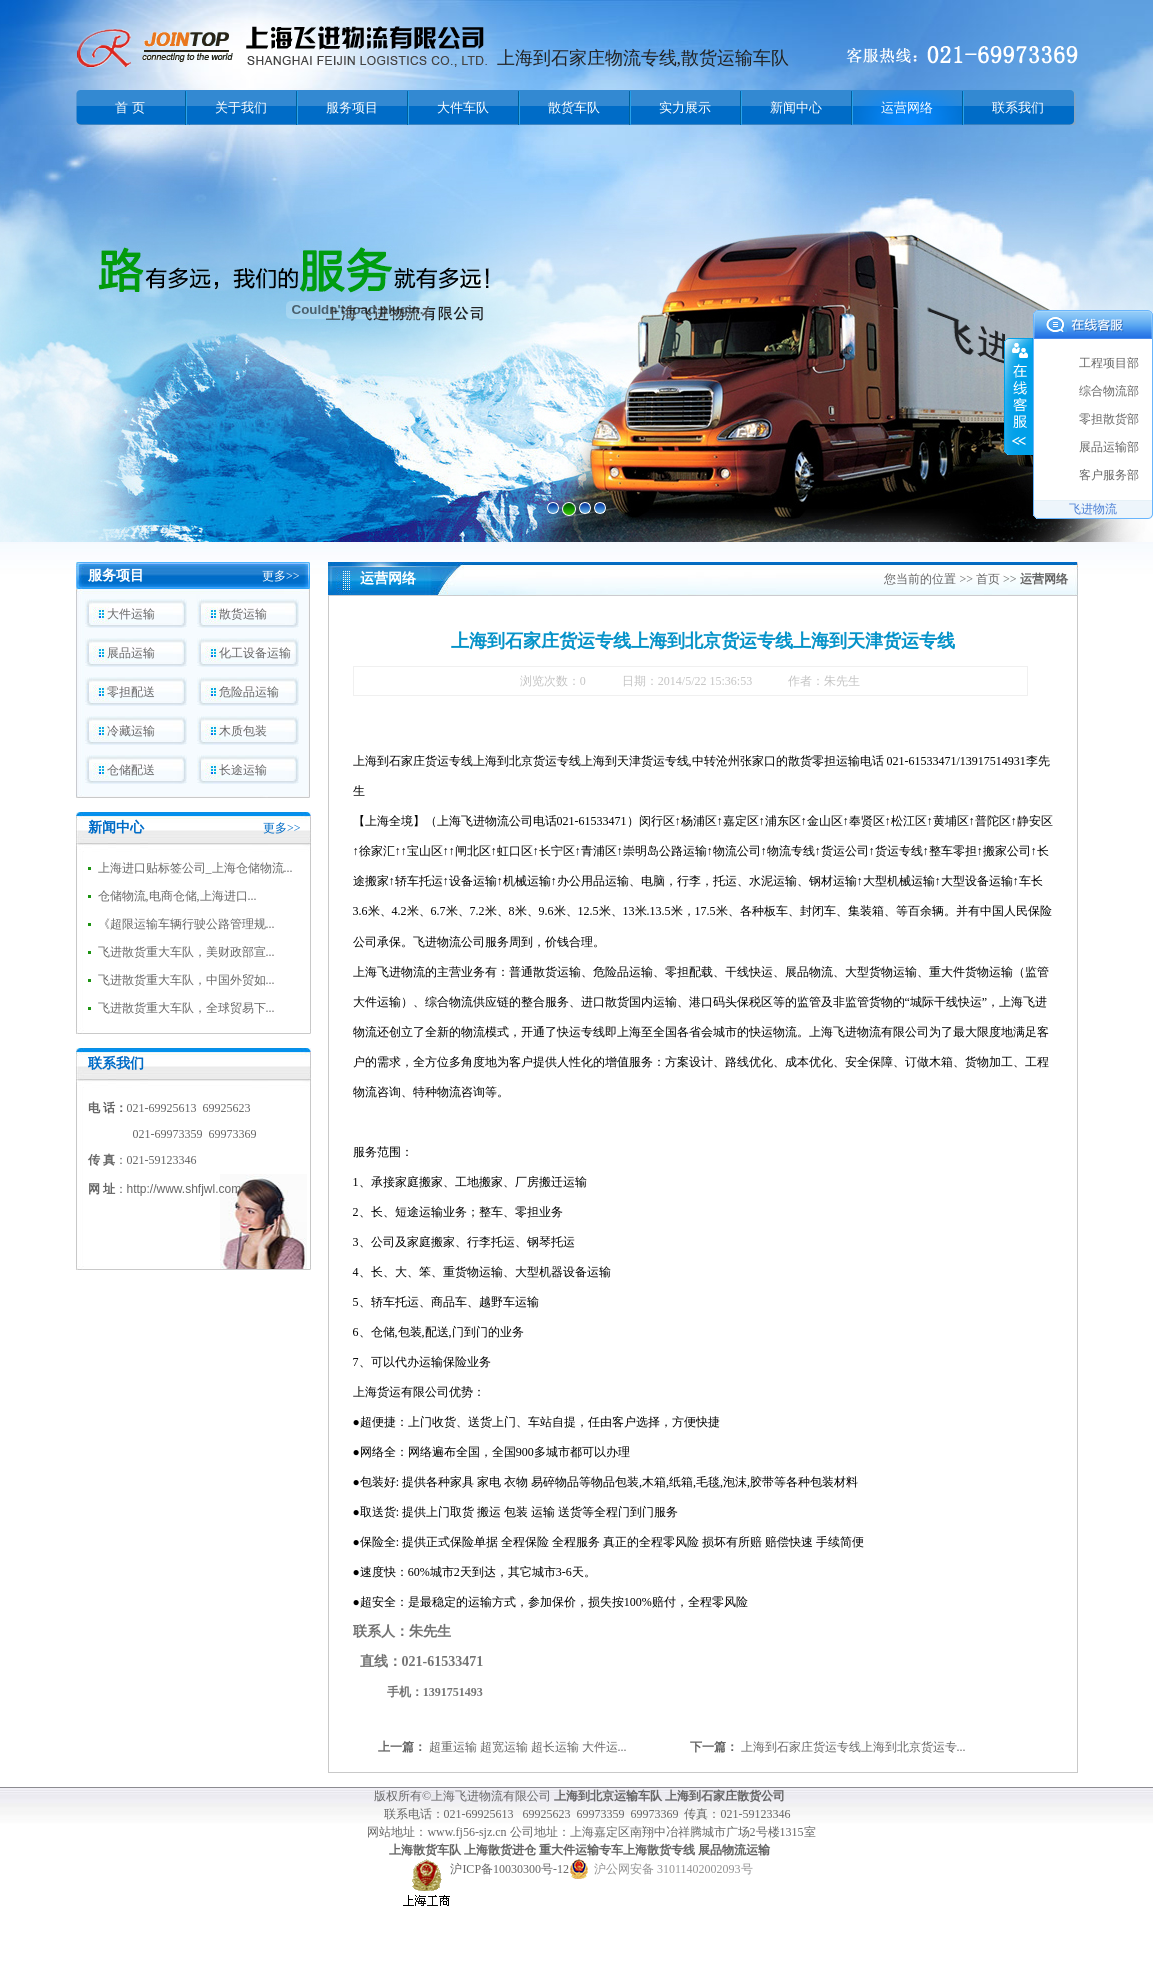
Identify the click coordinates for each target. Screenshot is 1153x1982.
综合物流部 (1109, 391)
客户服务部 (1109, 475)
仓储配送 (131, 770)
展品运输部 (1109, 447)
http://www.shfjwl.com (184, 1189)
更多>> (281, 576)
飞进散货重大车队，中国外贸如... (186, 980)
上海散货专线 (659, 1850)
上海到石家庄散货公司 (725, 1796)
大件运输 (131, 614)
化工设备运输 (255, 653)
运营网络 (907, 107)
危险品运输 (249, 692)
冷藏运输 (131, 731)
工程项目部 (1109, 363)
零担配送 (131, 692)
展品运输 (131, 653)
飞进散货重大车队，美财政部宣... (186, 952)
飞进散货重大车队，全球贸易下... (186, 1008)
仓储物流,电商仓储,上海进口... (177, 896)
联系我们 (1018, 107)
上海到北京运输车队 (608, 1796)
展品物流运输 (734, 1850)
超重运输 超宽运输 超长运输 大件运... (528, 1747)
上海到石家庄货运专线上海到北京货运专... (853, 1747)
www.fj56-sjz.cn (468, 1832)
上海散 (407, 1850)
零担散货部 (1109, 419)
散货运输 (243, 614)
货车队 (443, 1850)
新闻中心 (796, 107)
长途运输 (243, 770)
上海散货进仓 (500, 1850)
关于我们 (241, 107)
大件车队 (463, 107)
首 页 (129, 107)
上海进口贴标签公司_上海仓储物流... (195, 868)
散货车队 (574, 107)
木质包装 (243, 731)
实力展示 (685, 107)
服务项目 (352, 107)
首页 (988, 579)
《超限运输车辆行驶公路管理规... (186, 924)
